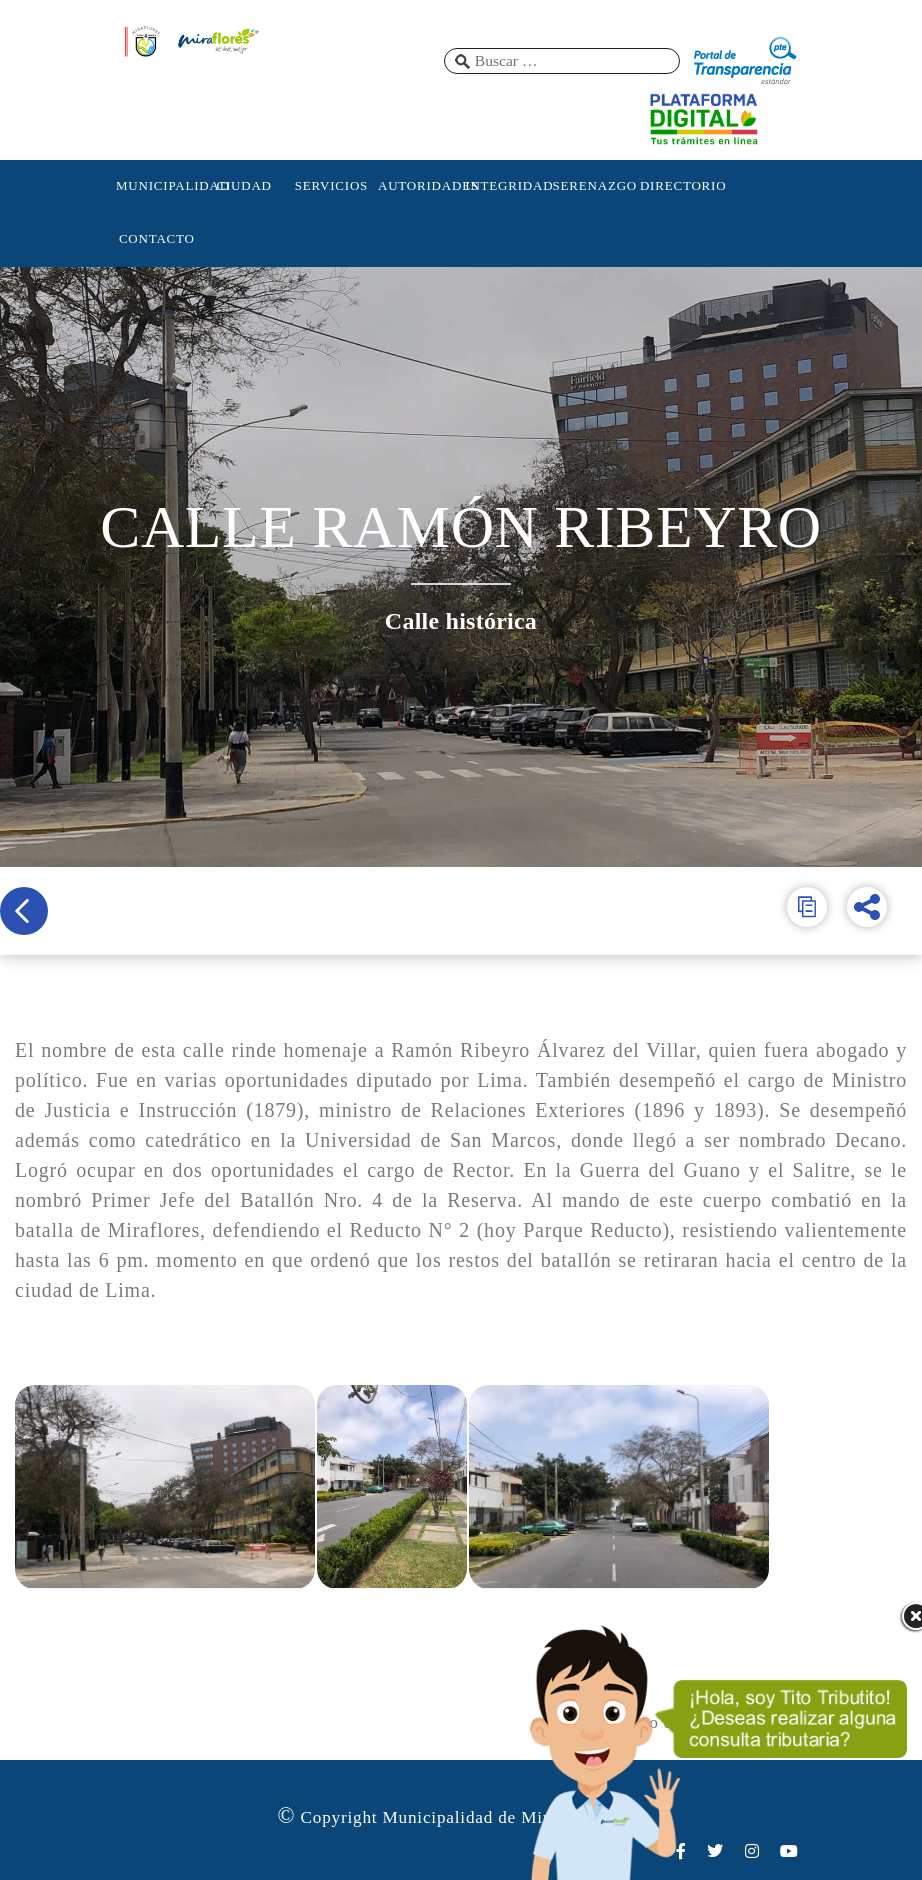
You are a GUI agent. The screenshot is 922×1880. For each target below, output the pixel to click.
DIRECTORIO (681, 185)
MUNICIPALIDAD (157, 185)
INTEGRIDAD (506, 185)
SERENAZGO (594, 185)
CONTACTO (157, 238)
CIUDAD (243, 185)
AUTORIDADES (419, 185)
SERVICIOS (331, 185)
